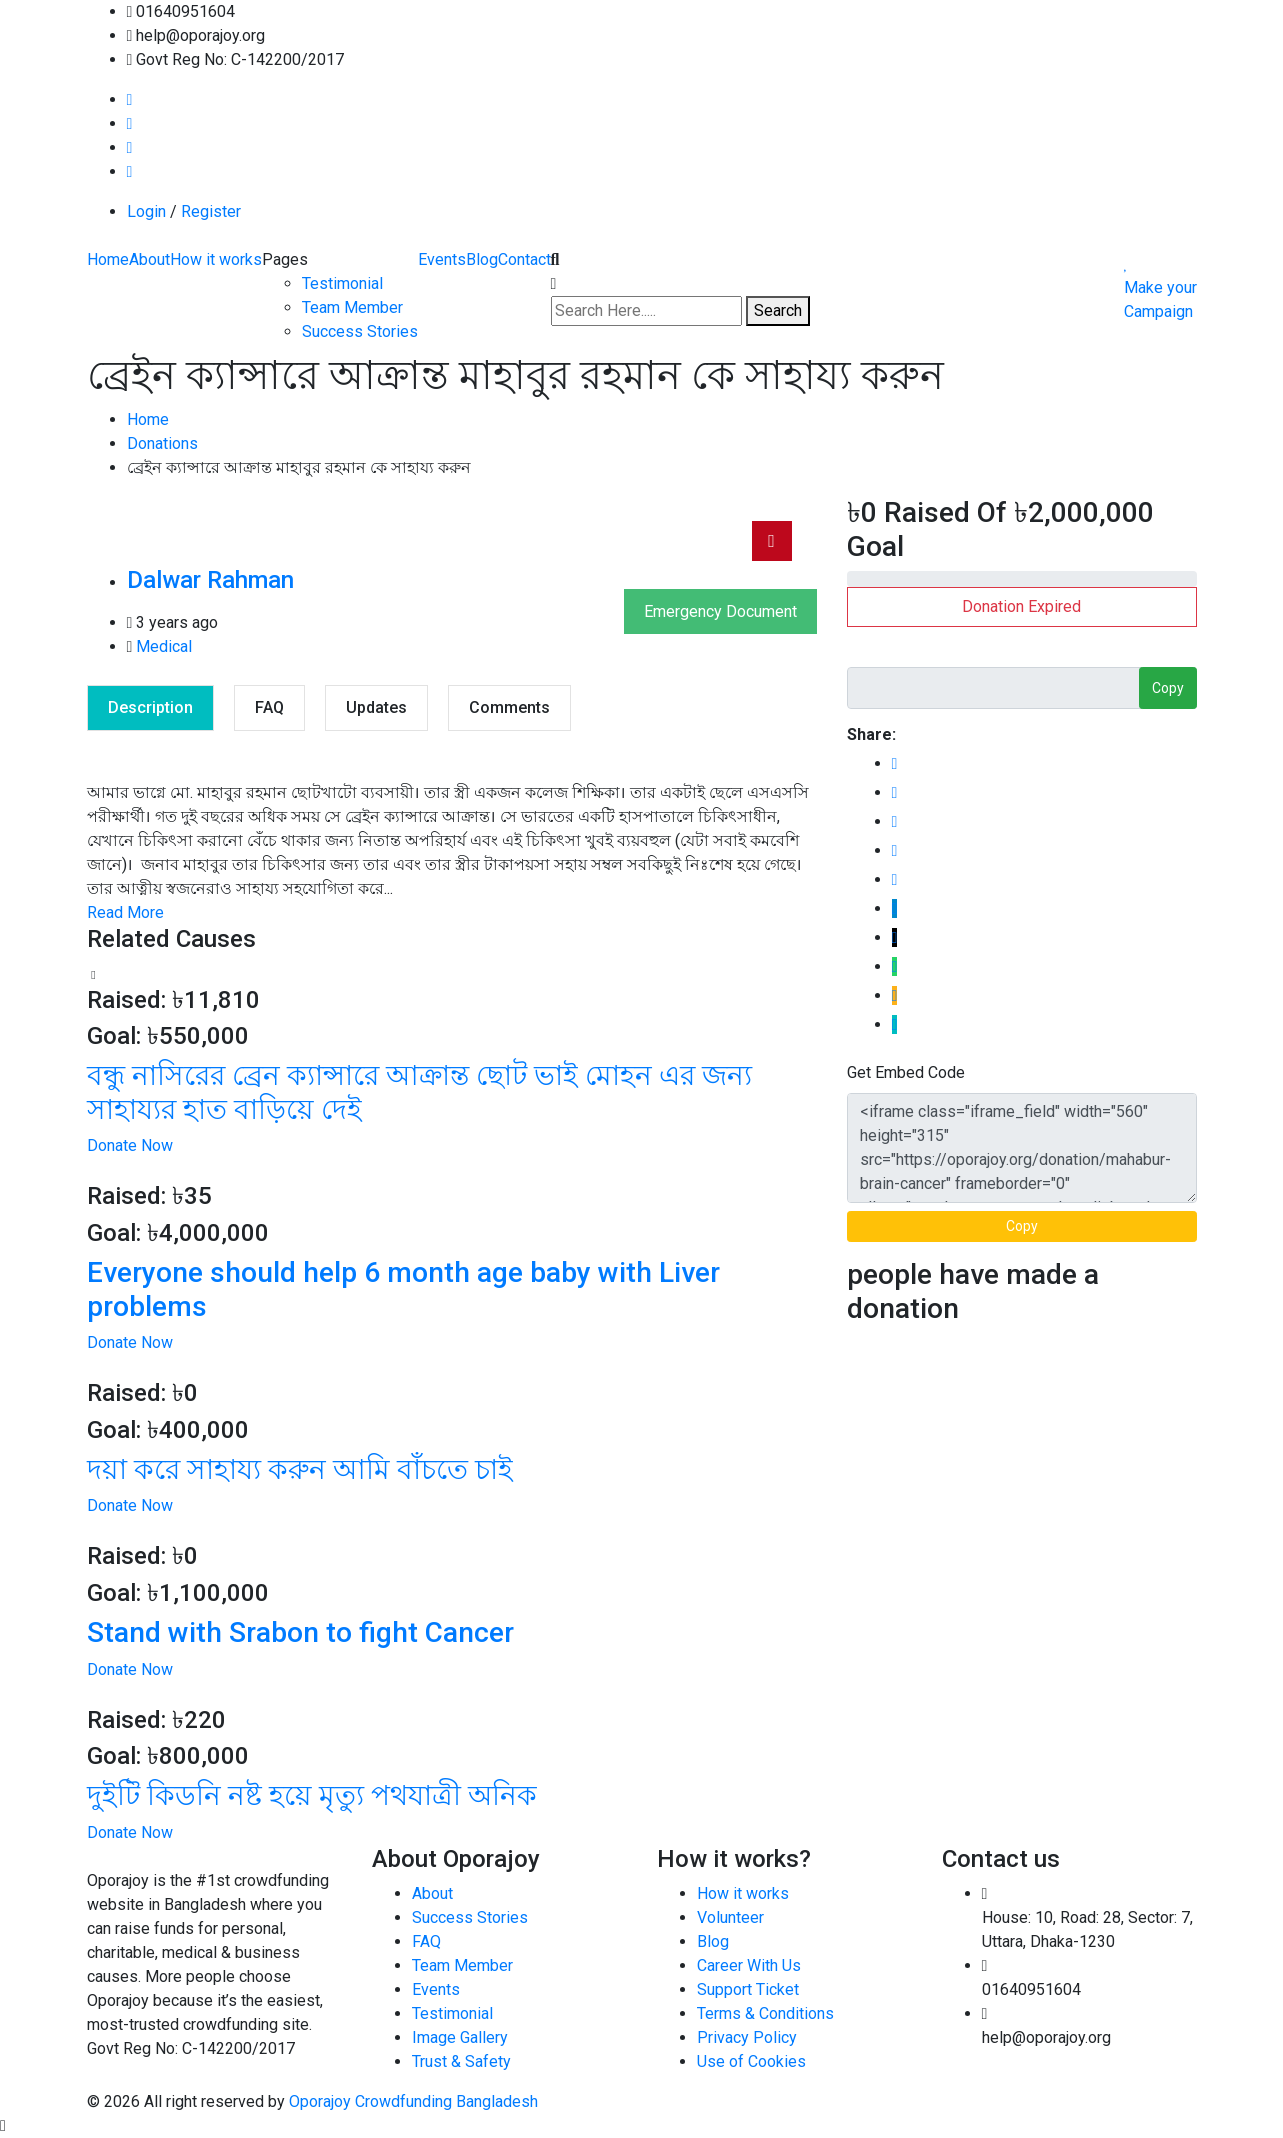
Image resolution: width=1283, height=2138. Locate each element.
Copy (1168, 688)
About (149, 259)
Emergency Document (720, 611)
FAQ (426, 1941)
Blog (482, 259)
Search (778, 310)
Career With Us (749, 1965)
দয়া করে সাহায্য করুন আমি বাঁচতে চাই (300, 1469)
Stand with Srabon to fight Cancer (300, 1632)
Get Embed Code (906, 1072)
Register (211, 211)
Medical (164, 646)
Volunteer (730, 1917)
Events (442, 259)
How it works (216, 259)
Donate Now (130, 1145)
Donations (162, 443)
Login (146, 211)
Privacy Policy (747, 2037)
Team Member (352, 307)
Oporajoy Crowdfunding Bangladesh (413, 2101)
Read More (125, 912)
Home (108, 259)
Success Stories (360, 331)
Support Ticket (748, 1989)
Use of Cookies (751, 2061)
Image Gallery (460, 2037)
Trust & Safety (461, 2061)
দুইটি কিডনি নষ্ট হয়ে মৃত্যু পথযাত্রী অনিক (312, 1795)
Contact (524, 259)
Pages (285, 259)
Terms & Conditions (765, 2013)
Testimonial (342, 283)
